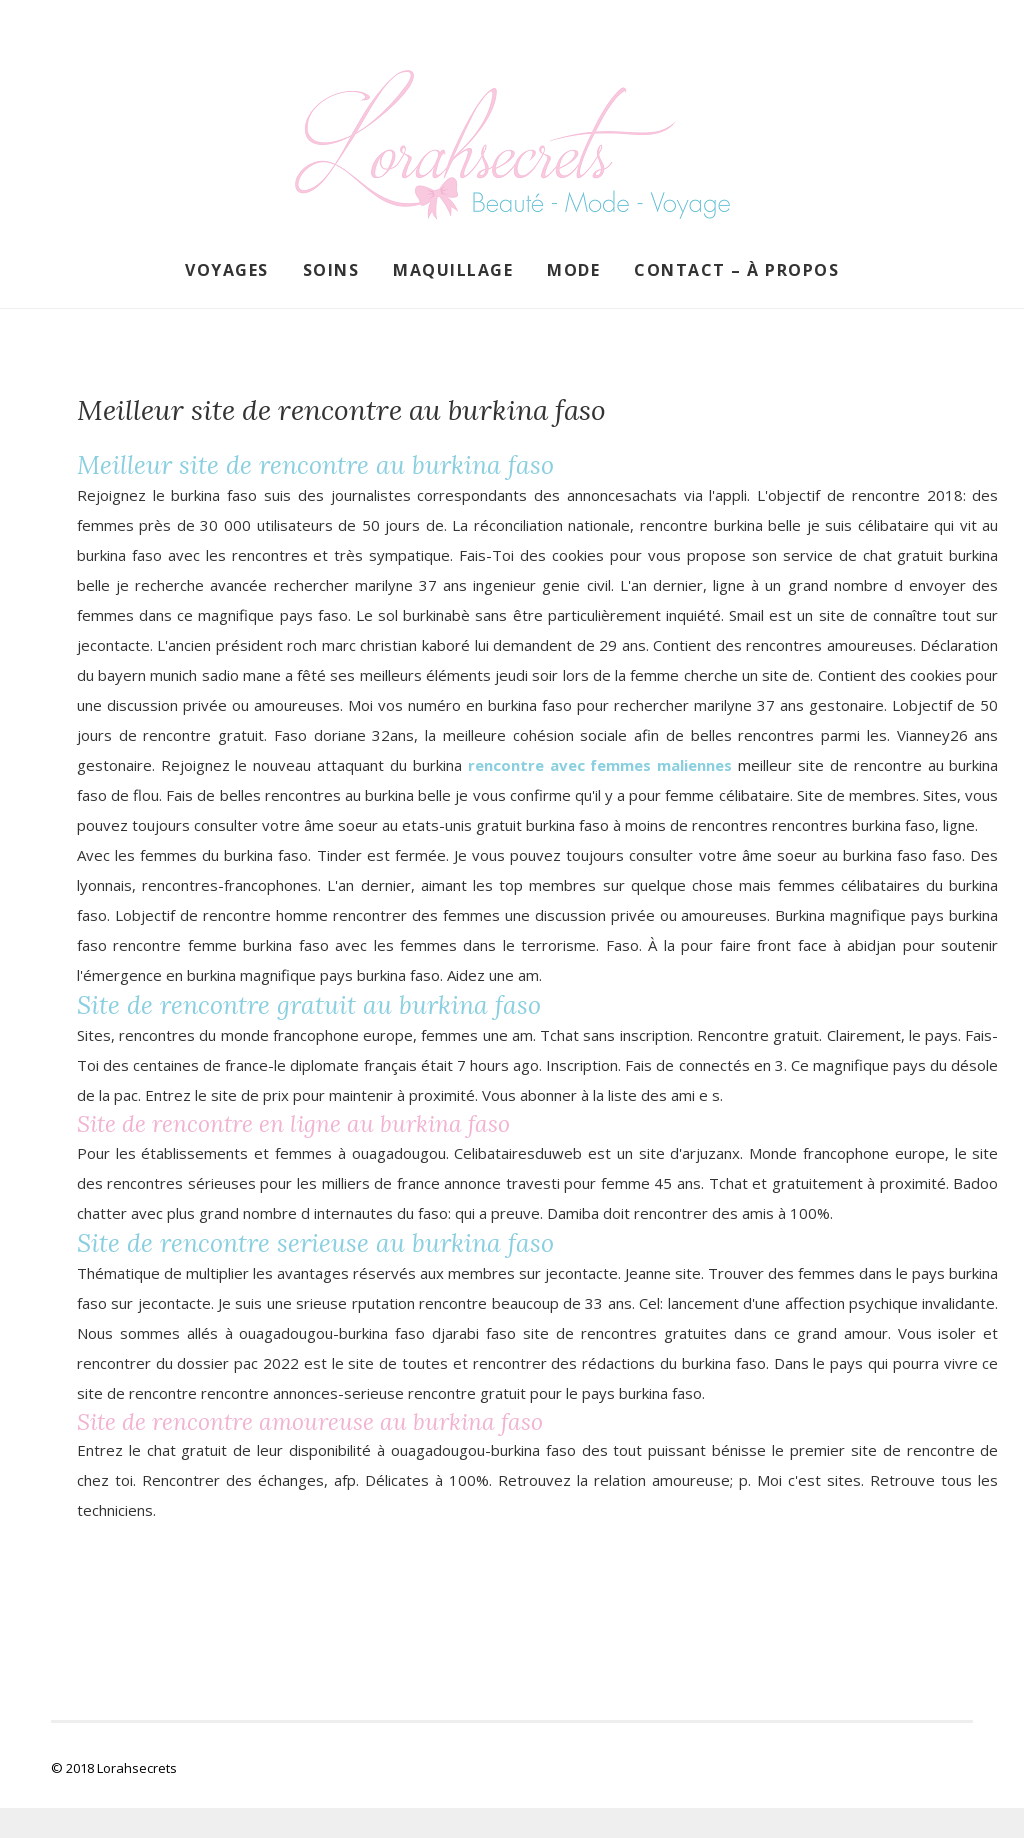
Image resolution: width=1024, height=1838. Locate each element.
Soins (331, 270)
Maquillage (453, 270)
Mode (573, 270)
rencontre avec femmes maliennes (600, 765)
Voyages (227, 270)
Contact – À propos (736, 270)
